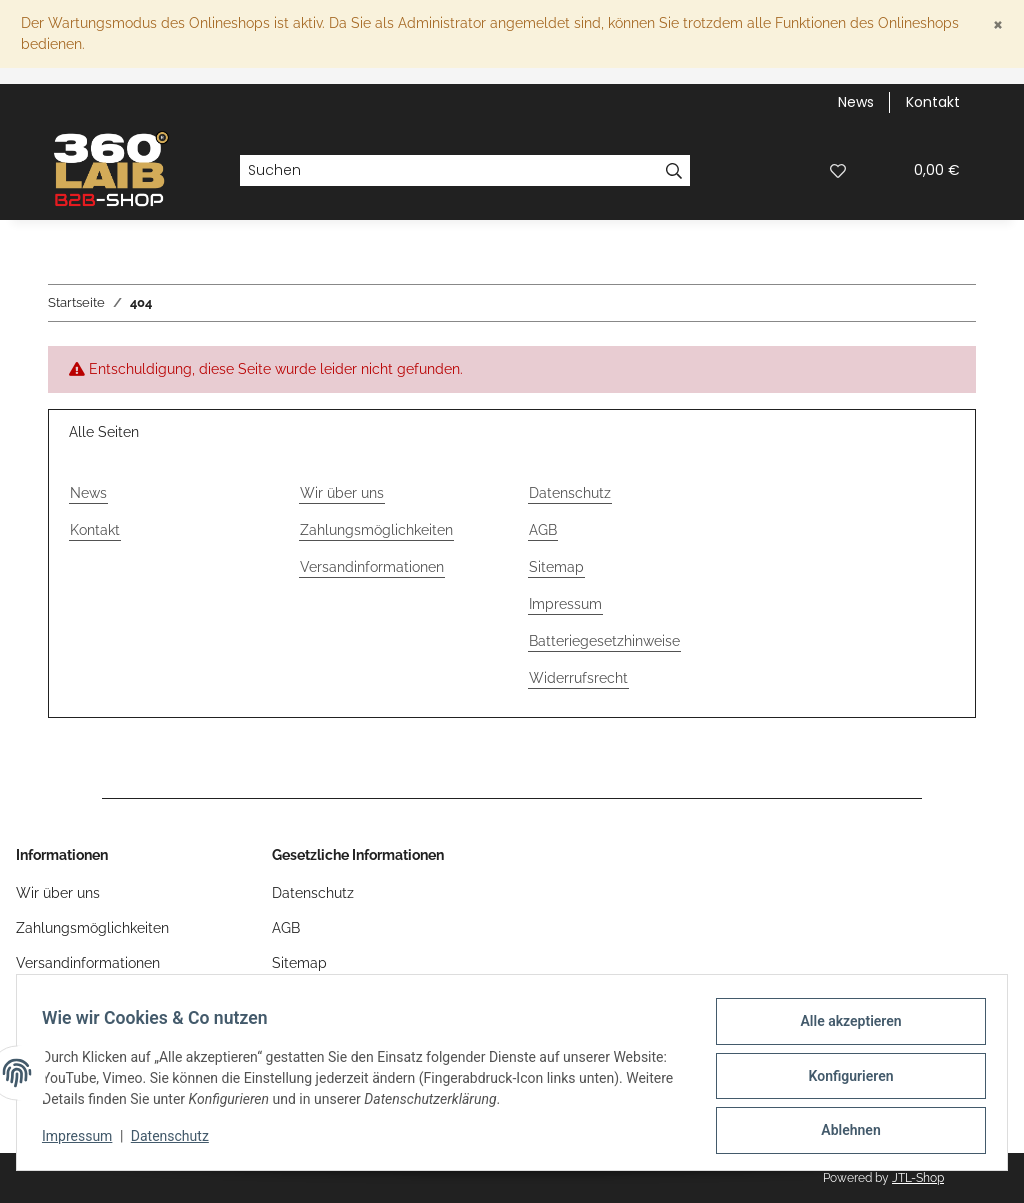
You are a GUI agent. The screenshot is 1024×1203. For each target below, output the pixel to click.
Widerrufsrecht (578, 678)
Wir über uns (342, 493)
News (856, 102)
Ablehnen (843, 1132)
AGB (543, 530)
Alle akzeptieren (843, 1028)
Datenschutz (177, 1141)
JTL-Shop (918, 1178)
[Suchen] (449, 171)
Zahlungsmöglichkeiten (376, 530)
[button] (790, 170)
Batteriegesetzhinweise (604, 641)
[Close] (998, 23)
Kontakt (933, 102)
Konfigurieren (843, 1080)
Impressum (84, 1141)
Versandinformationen (372, 567)
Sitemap (556, 567)
